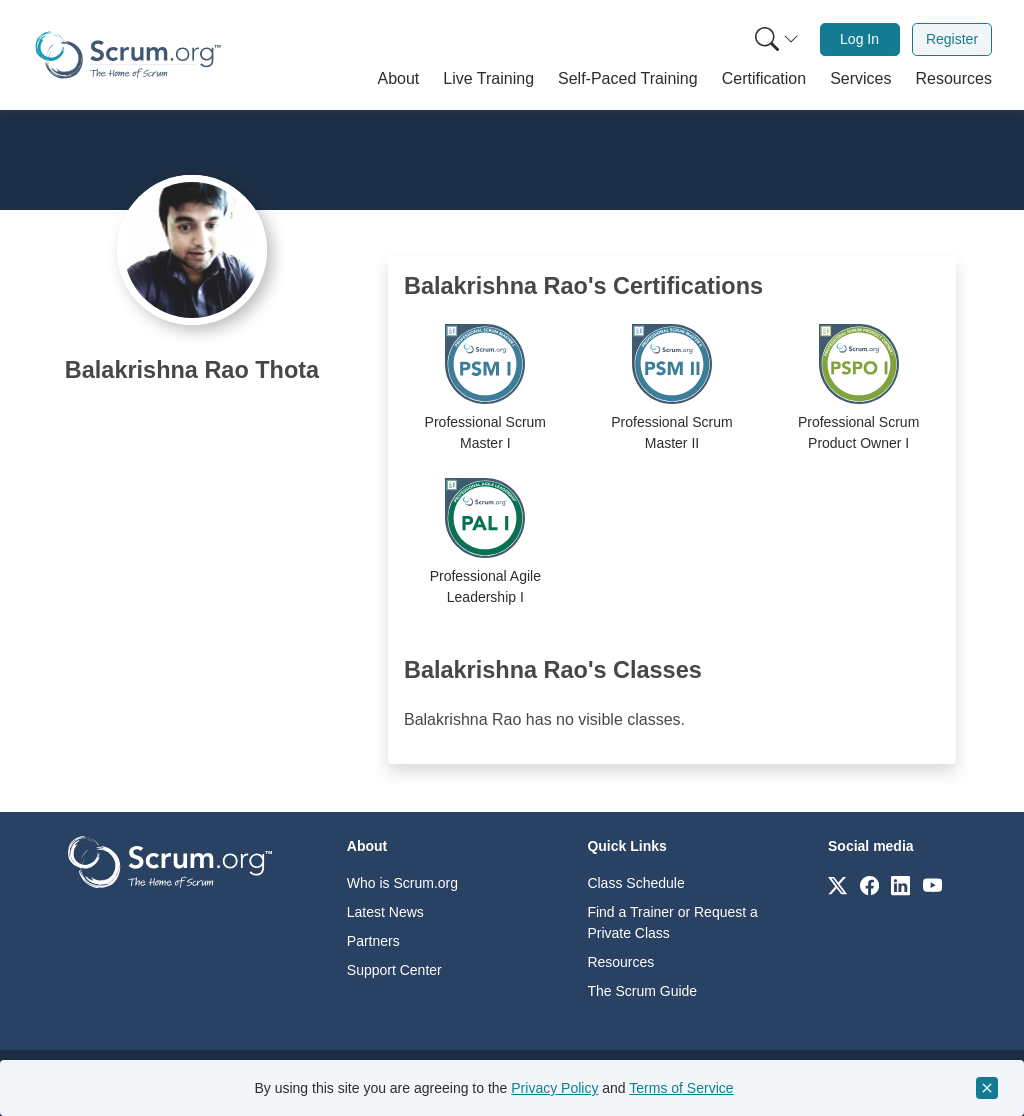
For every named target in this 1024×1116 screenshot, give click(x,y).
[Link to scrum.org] (837, 884)
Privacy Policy (554, 1088)
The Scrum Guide (642, 991)
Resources (620, 962)
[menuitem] (775, 39)
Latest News (385, 912)
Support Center (394, 970)
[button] (399, 79)
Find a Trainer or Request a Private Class (672, 922)
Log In (859, 39)
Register (952, 39)
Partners (373, 941)
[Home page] (128, 55)
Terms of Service (681, 1088)
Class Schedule (635, 883)
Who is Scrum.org (402, 883)
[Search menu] (777, 39)
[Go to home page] (170, 860)
